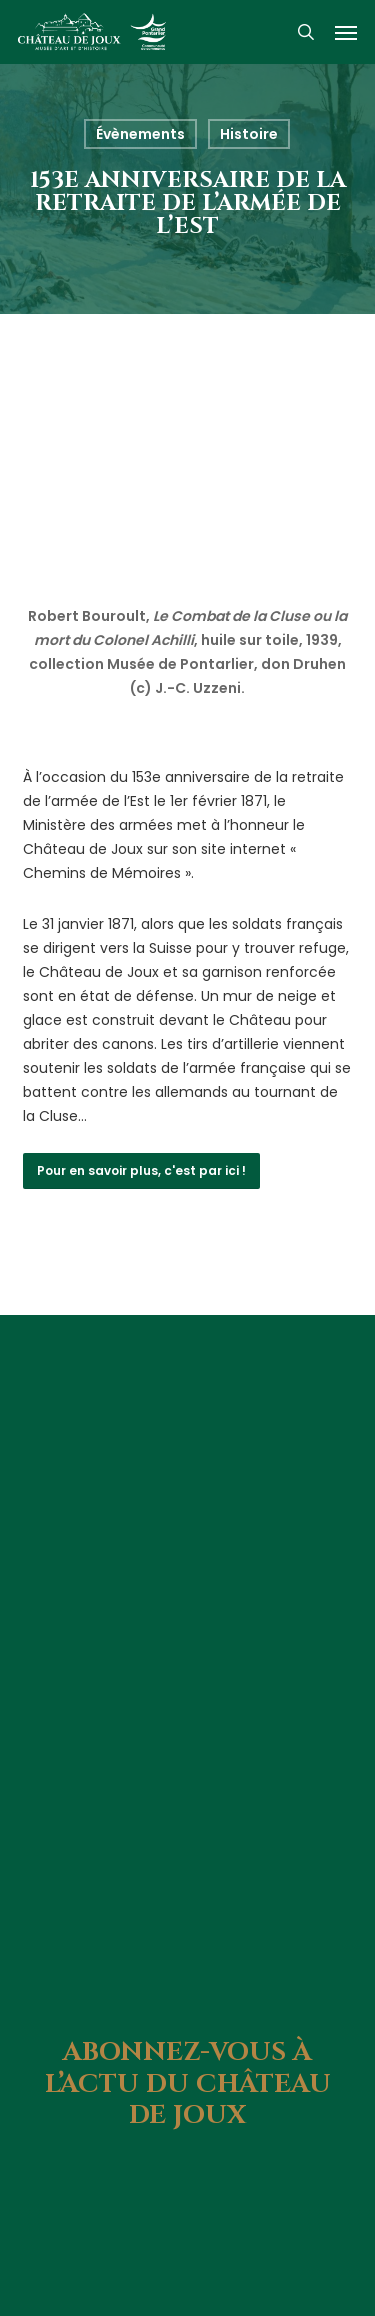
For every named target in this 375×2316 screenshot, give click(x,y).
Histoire (249, 134)
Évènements (140, 134)
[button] (346, 32)
